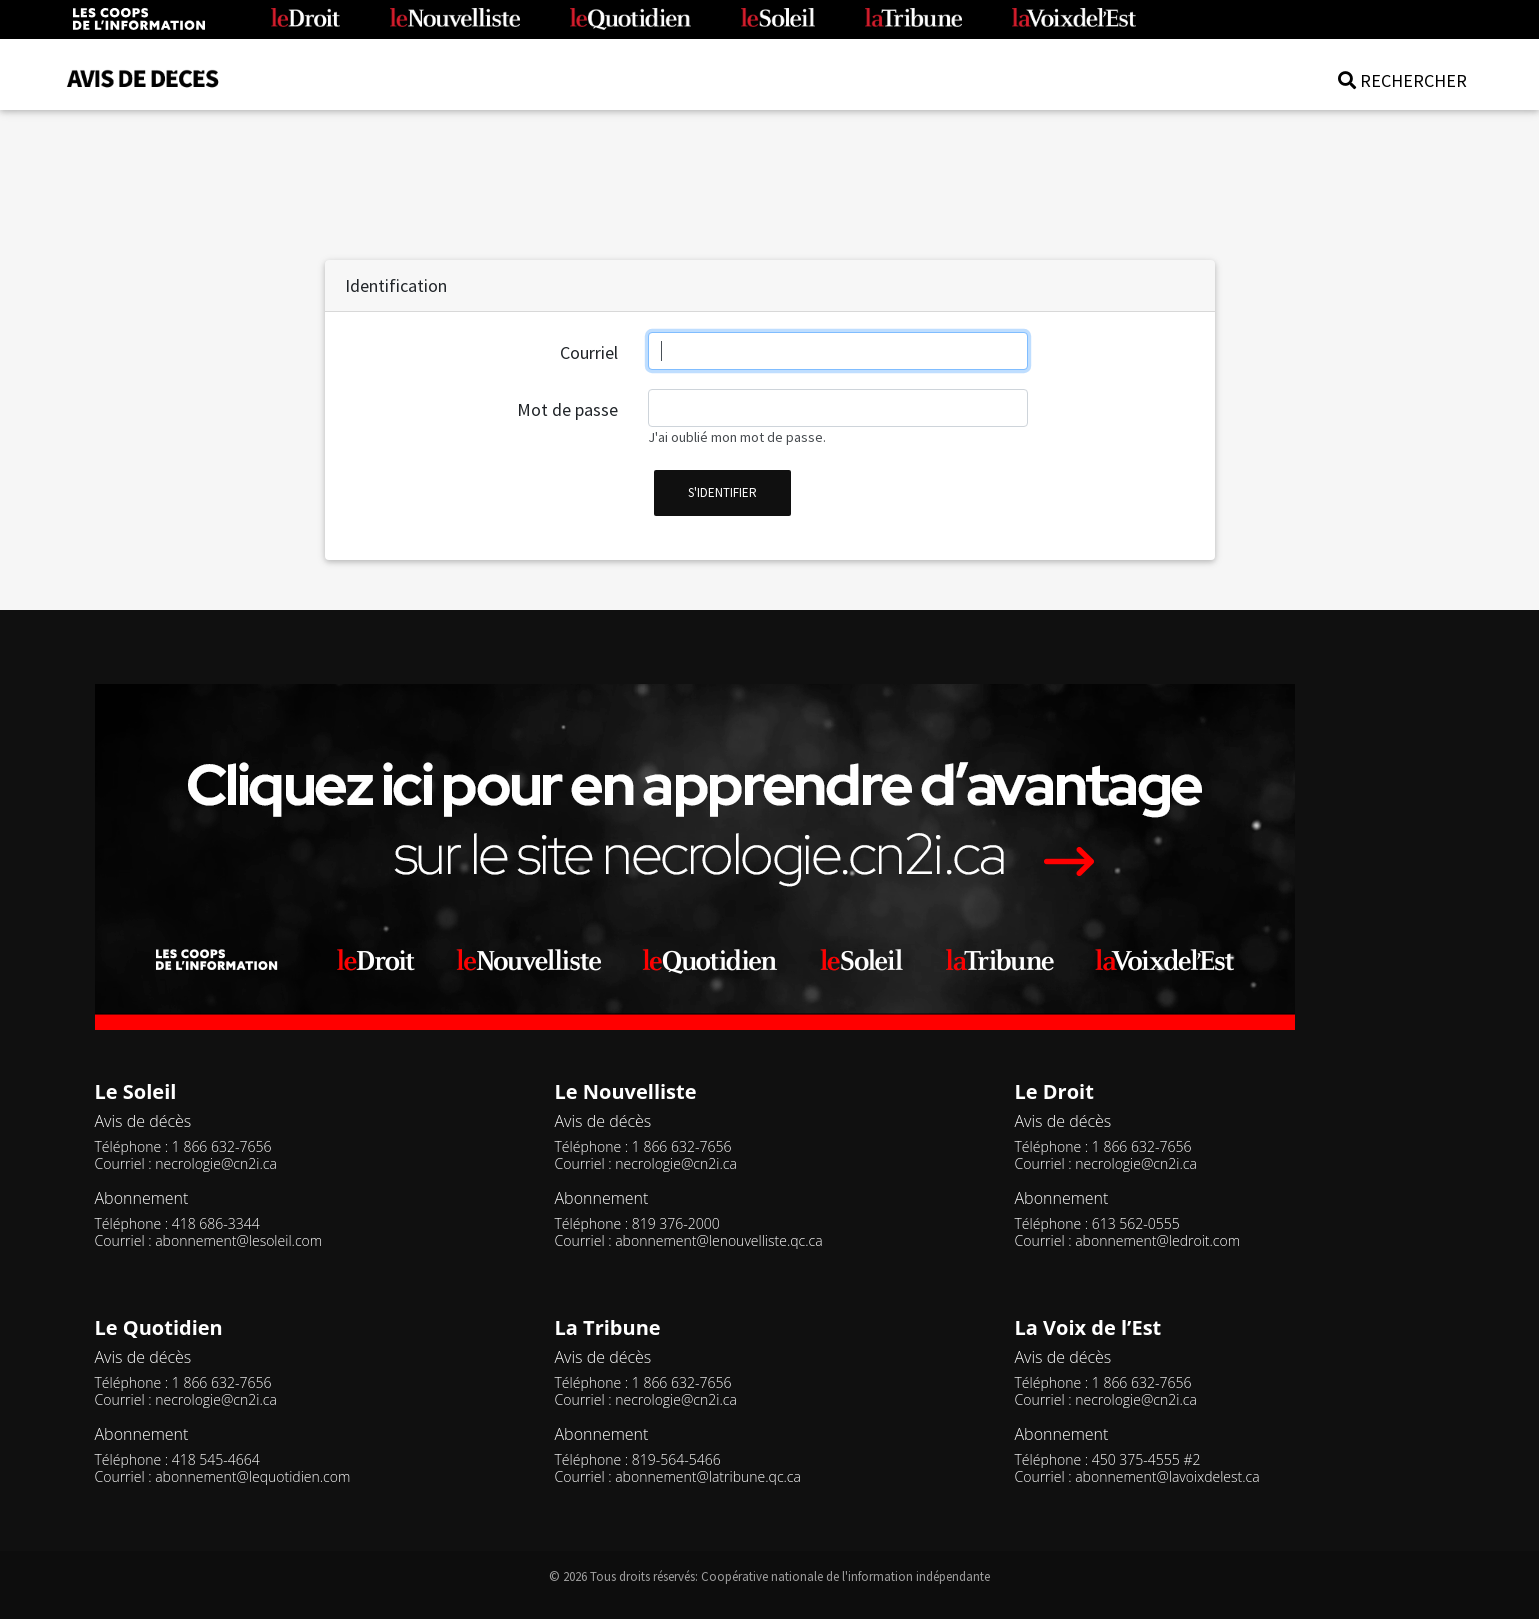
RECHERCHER (1402, 80)
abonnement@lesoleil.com (238, 1240)
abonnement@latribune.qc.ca (708, 1476)
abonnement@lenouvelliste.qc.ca (718, 1240)
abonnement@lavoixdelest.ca (1167, 1476)
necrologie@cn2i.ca (216, 1163)
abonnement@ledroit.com (1157, 1240)
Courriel (589, 352)
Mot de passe (567, 409)
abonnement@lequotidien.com (252, 1476)
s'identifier (722, 492)
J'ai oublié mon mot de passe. (737, 437)
